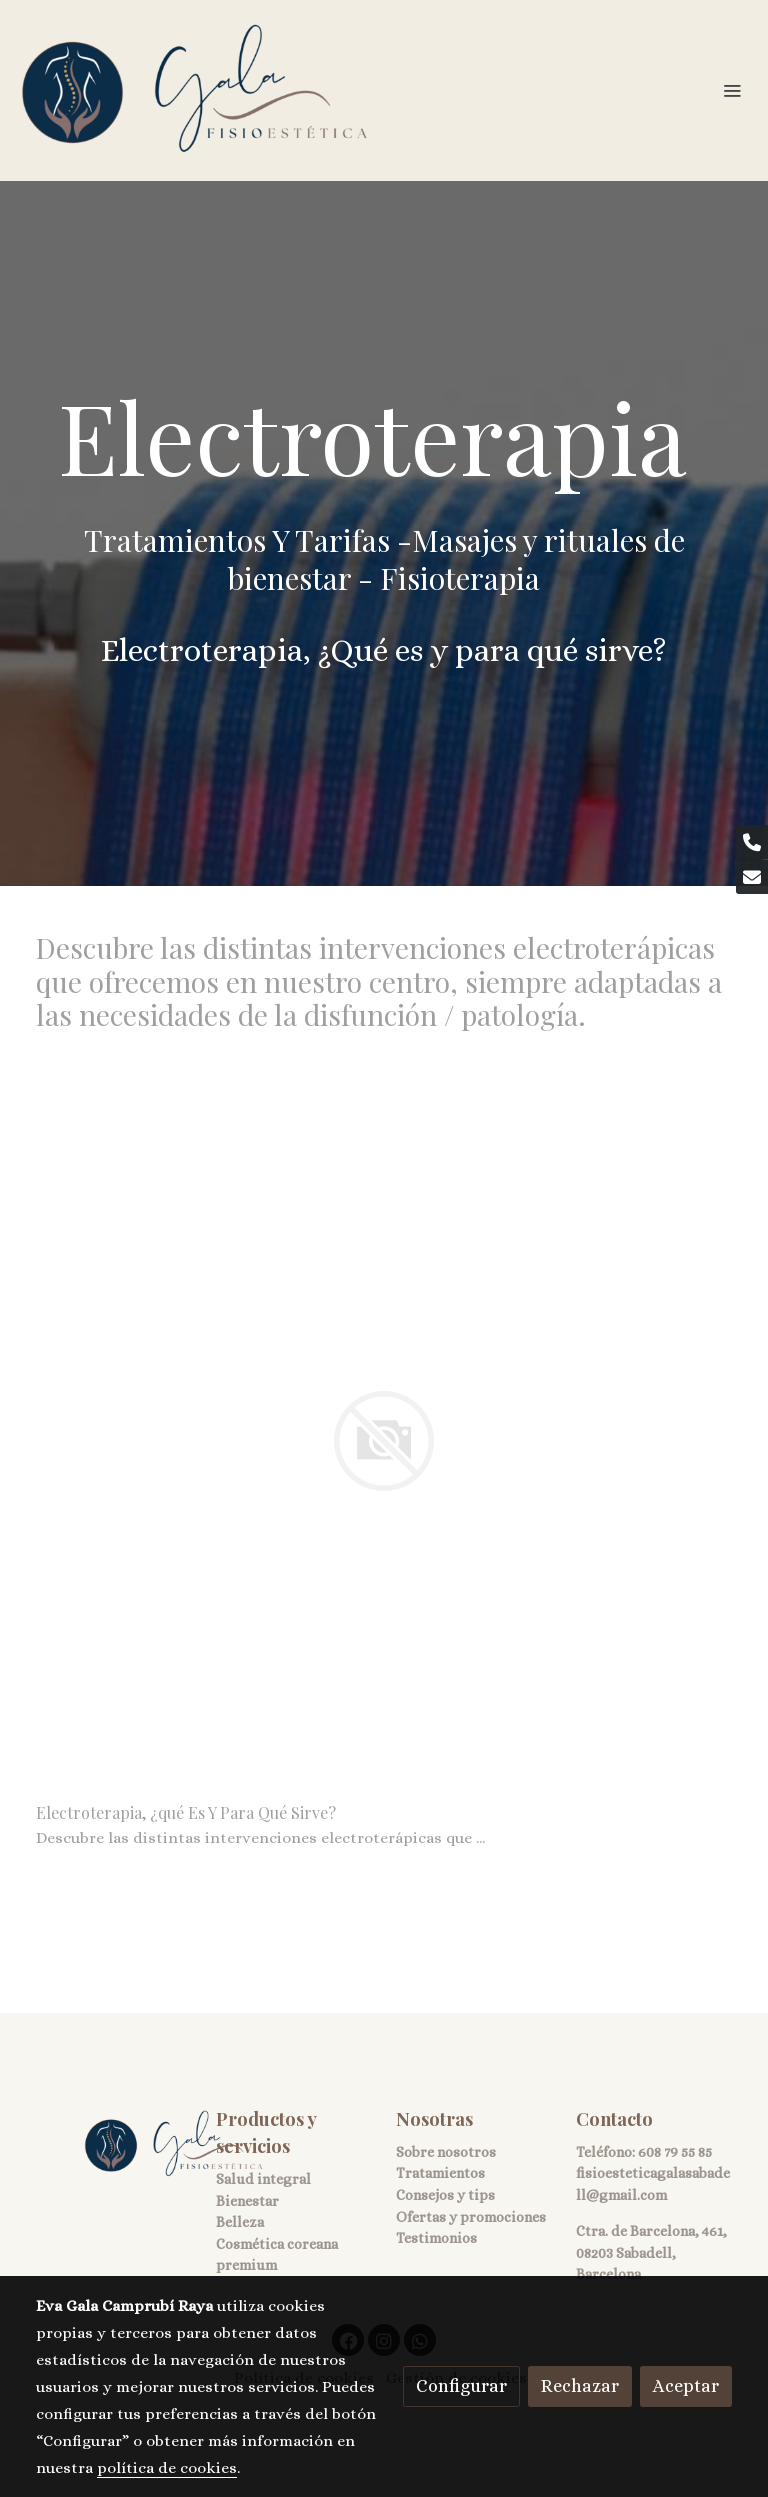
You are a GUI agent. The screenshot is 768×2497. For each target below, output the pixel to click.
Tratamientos (440, 2173)
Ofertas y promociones (471, 2217)
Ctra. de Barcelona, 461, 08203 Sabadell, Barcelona (651, 2252)
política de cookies (167, 2468)
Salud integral (263, 2179)
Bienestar (247, 2201)
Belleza (240, 2222)
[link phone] (752, 842)
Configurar (461, 2386)
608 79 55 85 (675, 2152)
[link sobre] (114, 2144)
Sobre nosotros (446, 2152)
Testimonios (436, 2238)
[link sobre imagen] (384, 1441)
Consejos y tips (445, 2195)
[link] (195, 90)
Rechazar (580, 2386)
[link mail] (752, 877)
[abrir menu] (732, 90)
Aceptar (686, 2386)
